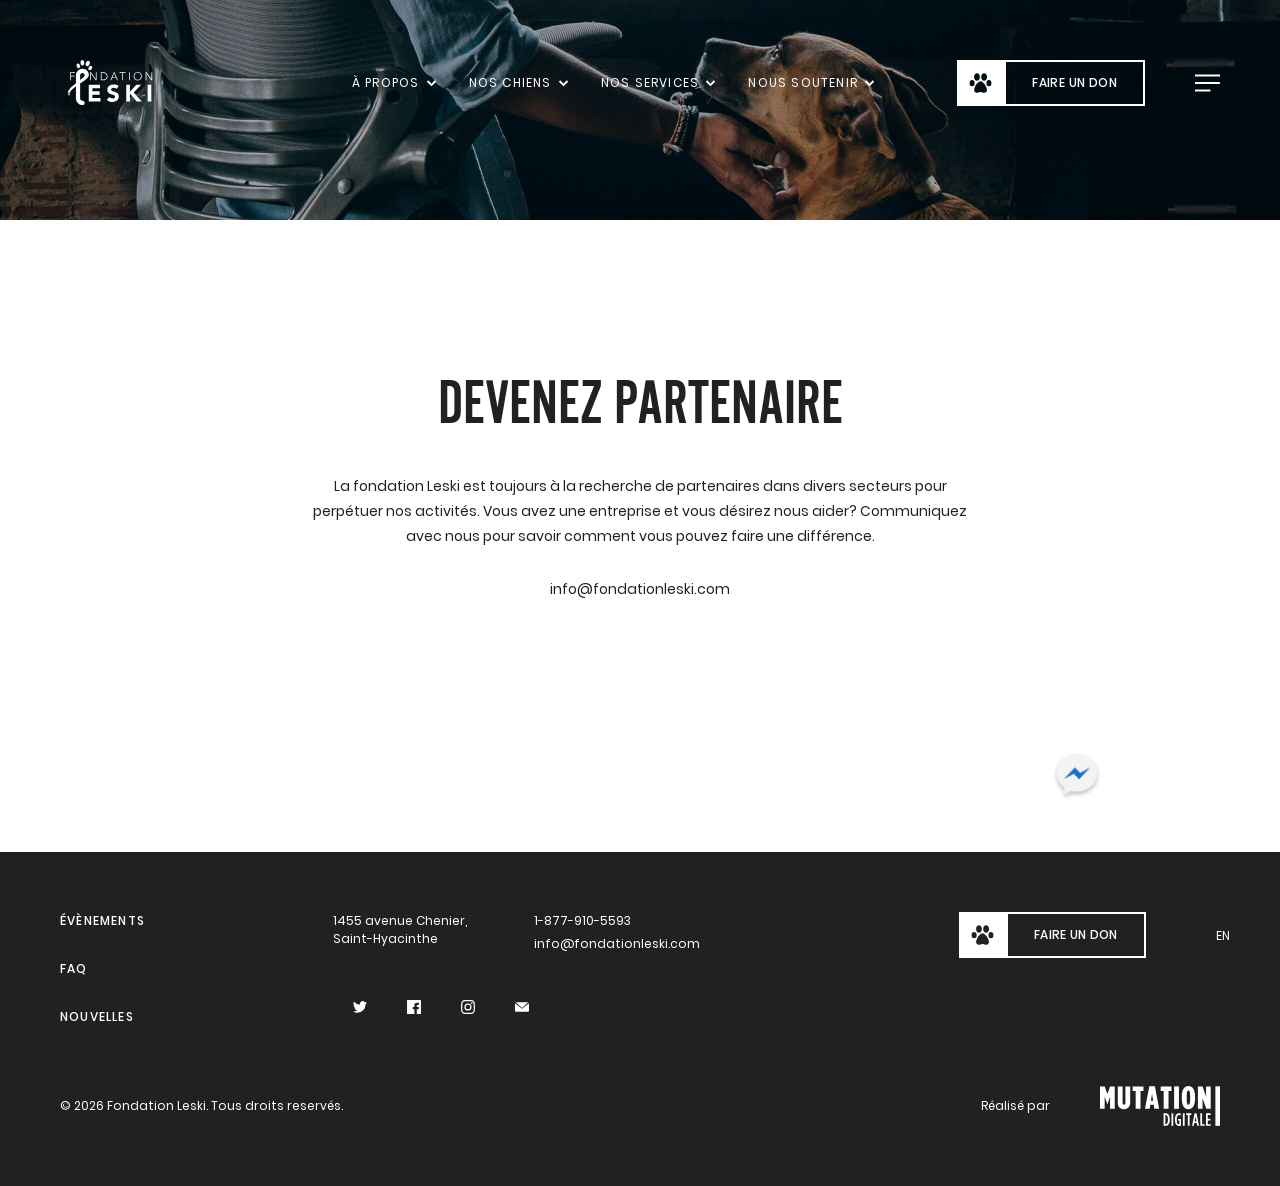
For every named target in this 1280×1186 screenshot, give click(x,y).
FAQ (74, 968)
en (1223, 935)
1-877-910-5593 (582, 920)
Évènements (102, 920)
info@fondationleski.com (614, 943)
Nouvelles (97, 1016)
